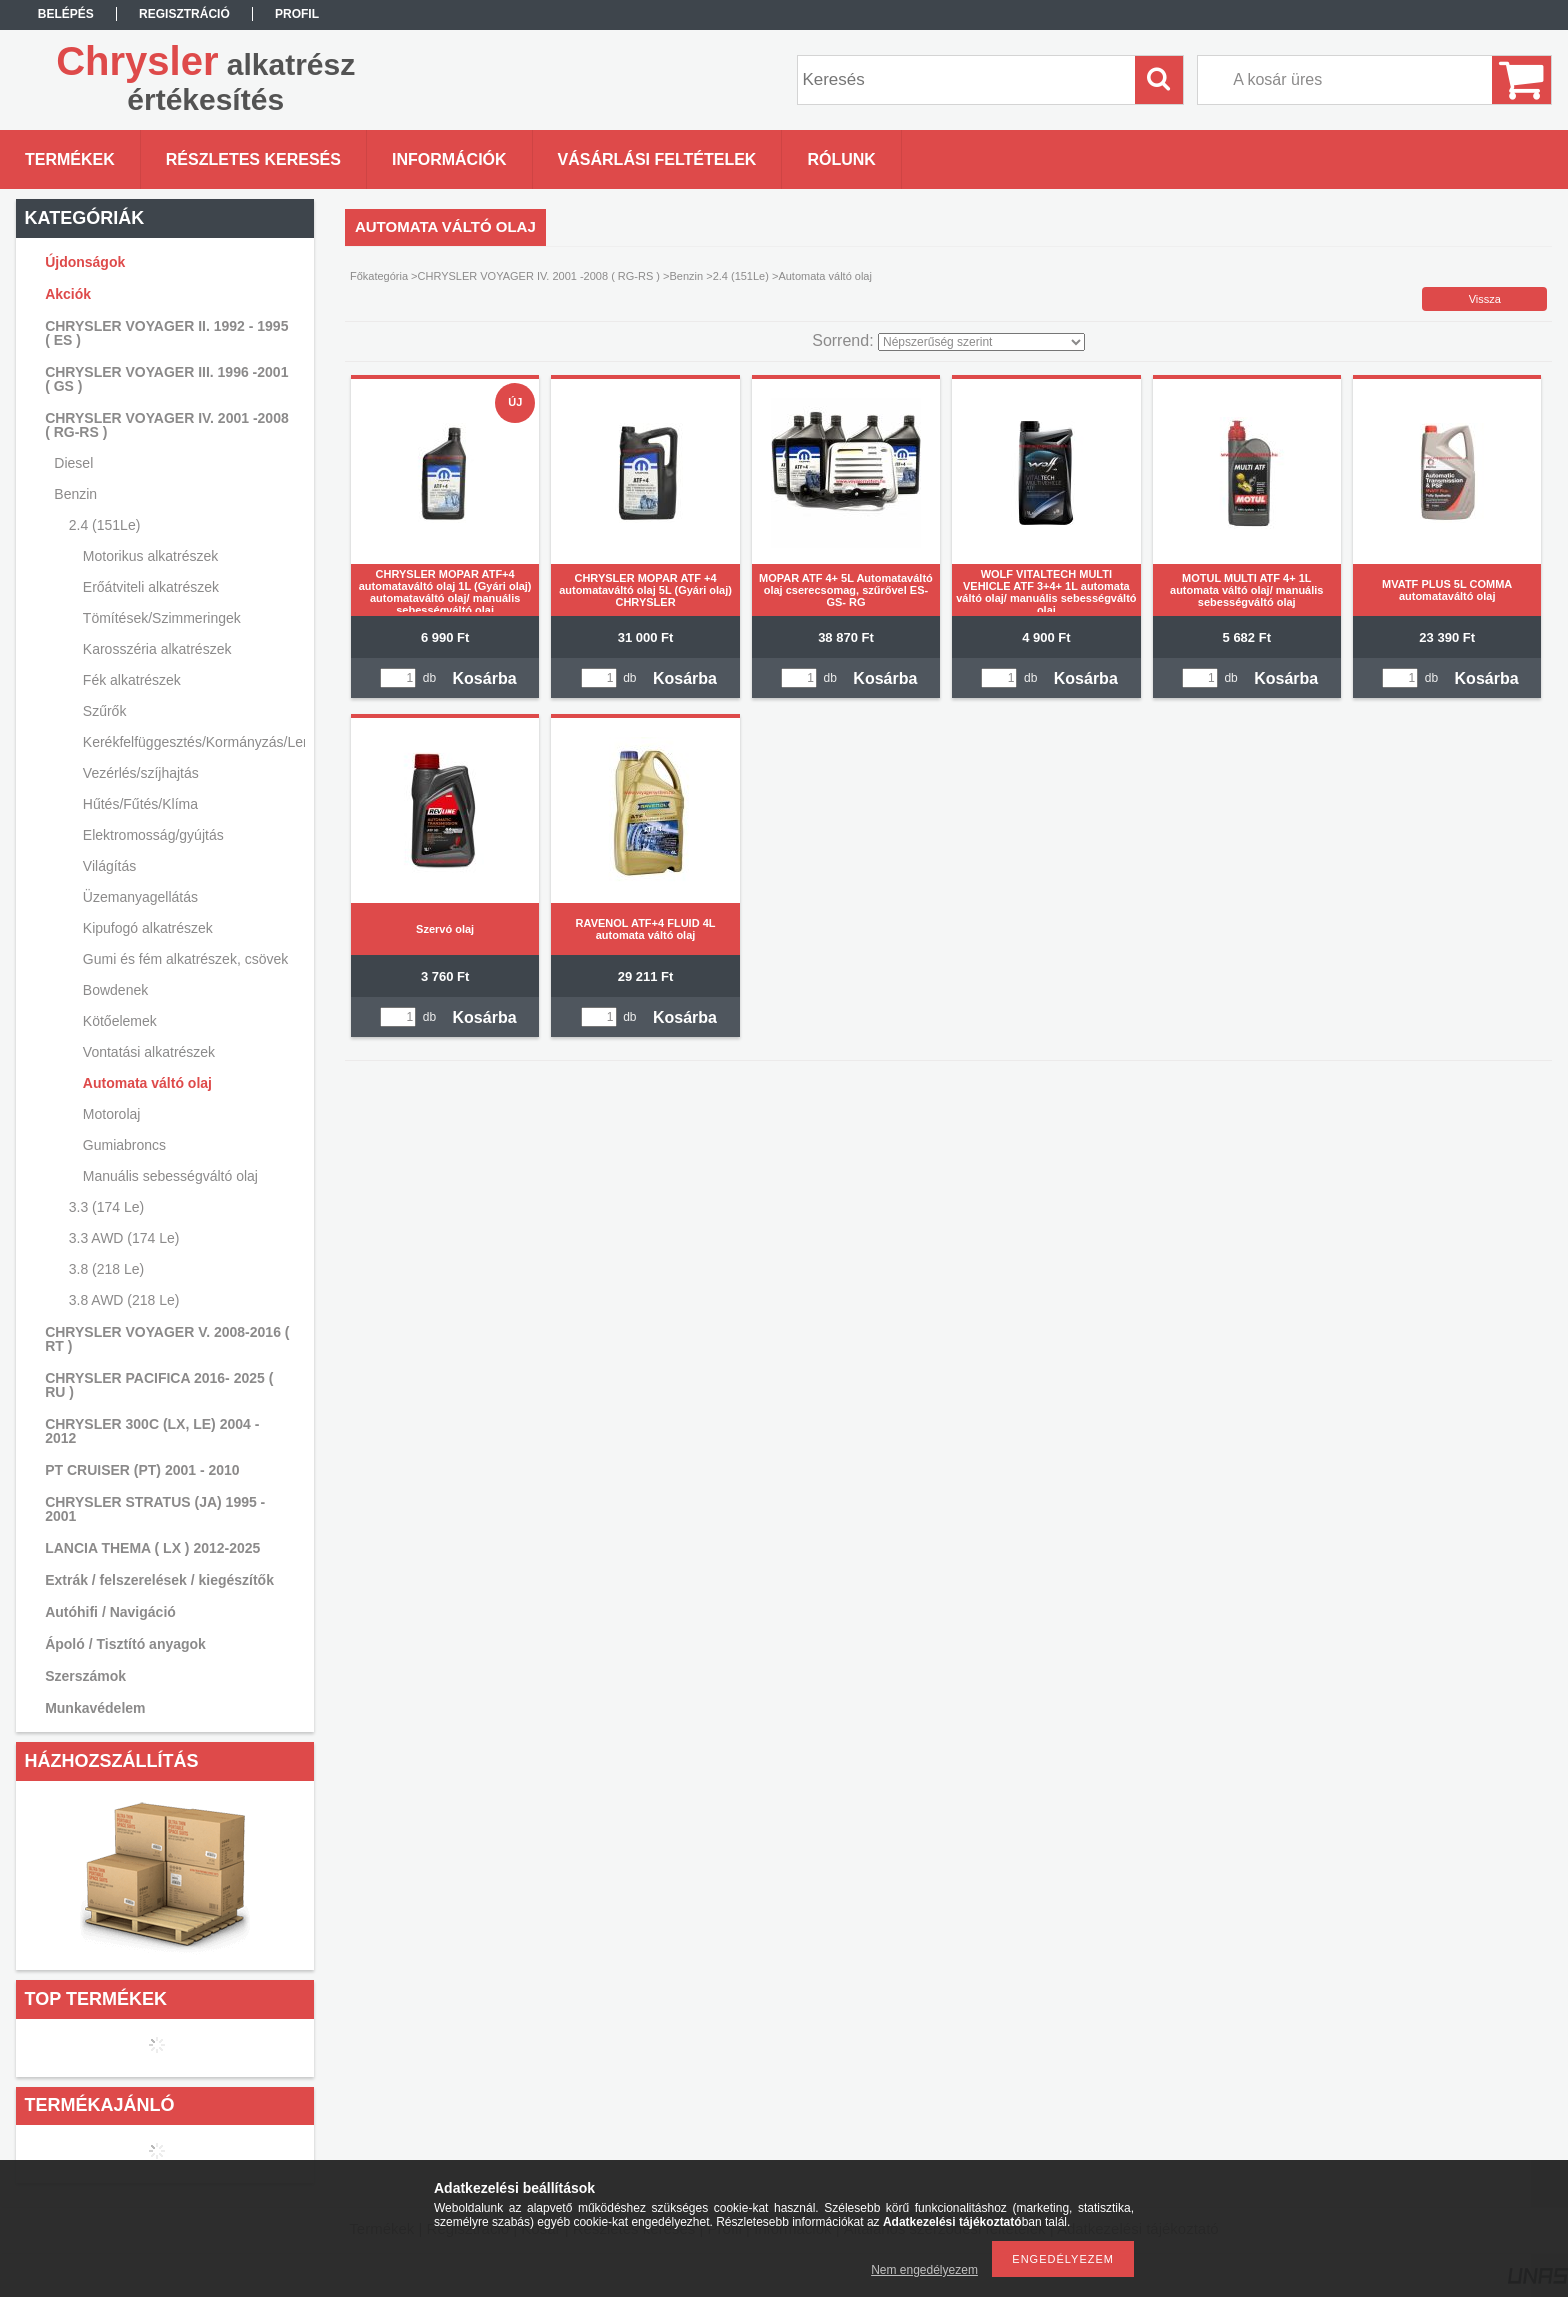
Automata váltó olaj (147, 1083)
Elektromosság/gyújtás (153, 835)
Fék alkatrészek (132, 680)
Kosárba (485, 678)
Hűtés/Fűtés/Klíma (140, 804)
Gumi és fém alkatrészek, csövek (185, 959)
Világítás (109, 866)
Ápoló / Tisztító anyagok (125, 1644)
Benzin (687, 276)
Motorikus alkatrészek (150, 556)
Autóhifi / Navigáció (110, 1612)
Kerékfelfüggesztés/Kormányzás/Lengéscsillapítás (191, 742)
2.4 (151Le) (741, 276)
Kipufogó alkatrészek (148, 928)
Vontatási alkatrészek (149, 1052)
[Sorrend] (981, 342)
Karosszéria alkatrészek (157, 649)
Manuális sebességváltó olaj (170, 1176)
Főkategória (379, 276)
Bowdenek (115, 990)
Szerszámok (85, 1676)
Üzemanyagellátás (140, 897)
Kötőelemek (120, 1021)
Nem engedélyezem (924, 2270)
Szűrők (105, 711)
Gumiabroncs (124, 1145)
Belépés (66, 14)
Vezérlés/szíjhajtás (141, 773)
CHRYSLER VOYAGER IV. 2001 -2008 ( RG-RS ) (539, 276)
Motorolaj (112, 1114)
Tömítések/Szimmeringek (162, 618)
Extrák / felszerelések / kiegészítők (159, 1580)
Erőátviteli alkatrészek (151, 587)
